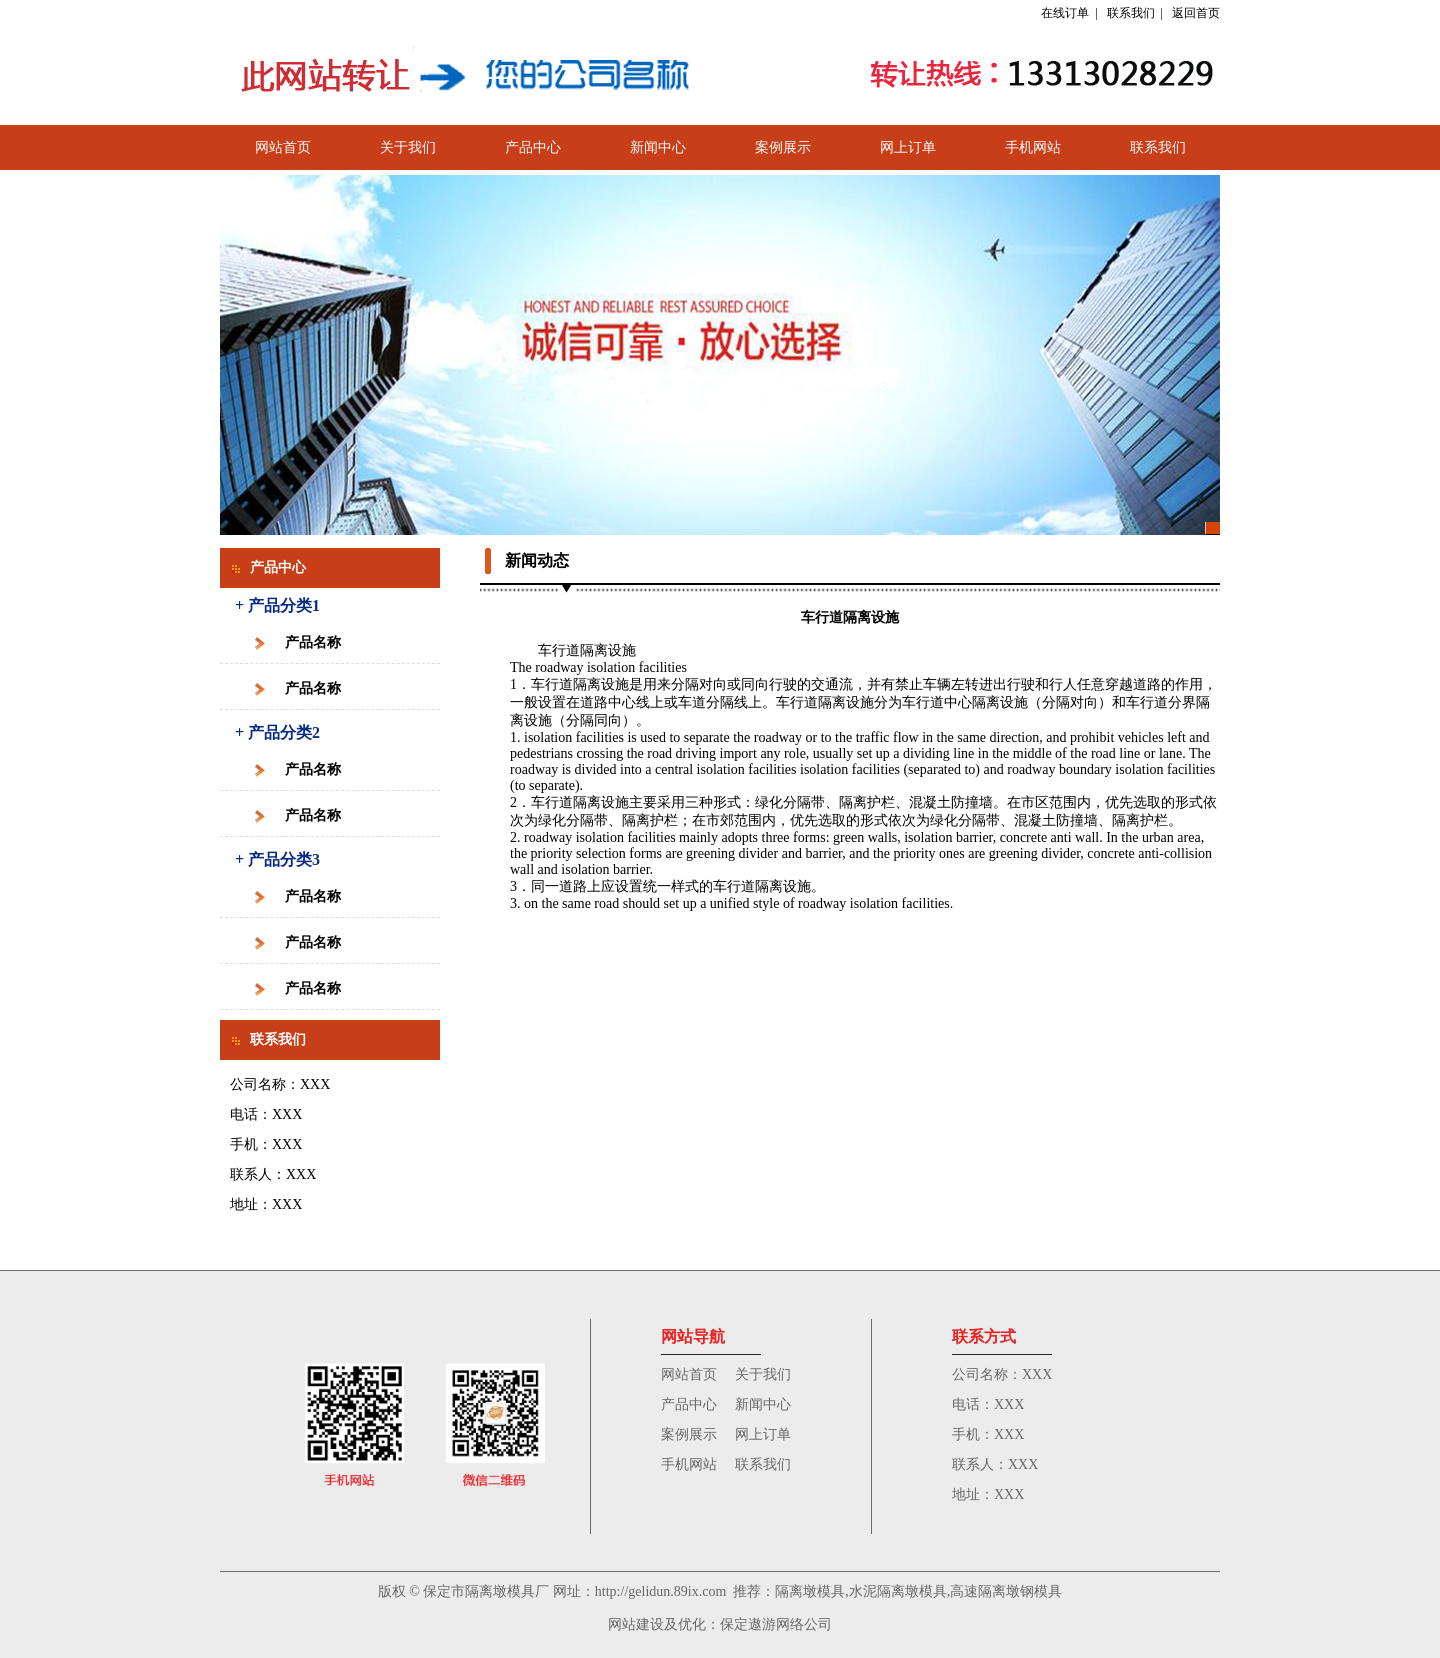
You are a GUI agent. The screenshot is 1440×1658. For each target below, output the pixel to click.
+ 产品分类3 (277, 859)
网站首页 (283, 147)
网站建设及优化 (657, 1624)
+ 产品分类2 (277, 732)
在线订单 (1065, 13)
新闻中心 (658, 147)
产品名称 (313, 642)
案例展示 (783, 147)
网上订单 (908, 147)
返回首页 (1196, 13)
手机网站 (1033, 147)
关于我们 (408, 147)
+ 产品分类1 (277, 605)
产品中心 (533, 147)
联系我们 (1131, 13)
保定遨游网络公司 (776, 1624)
